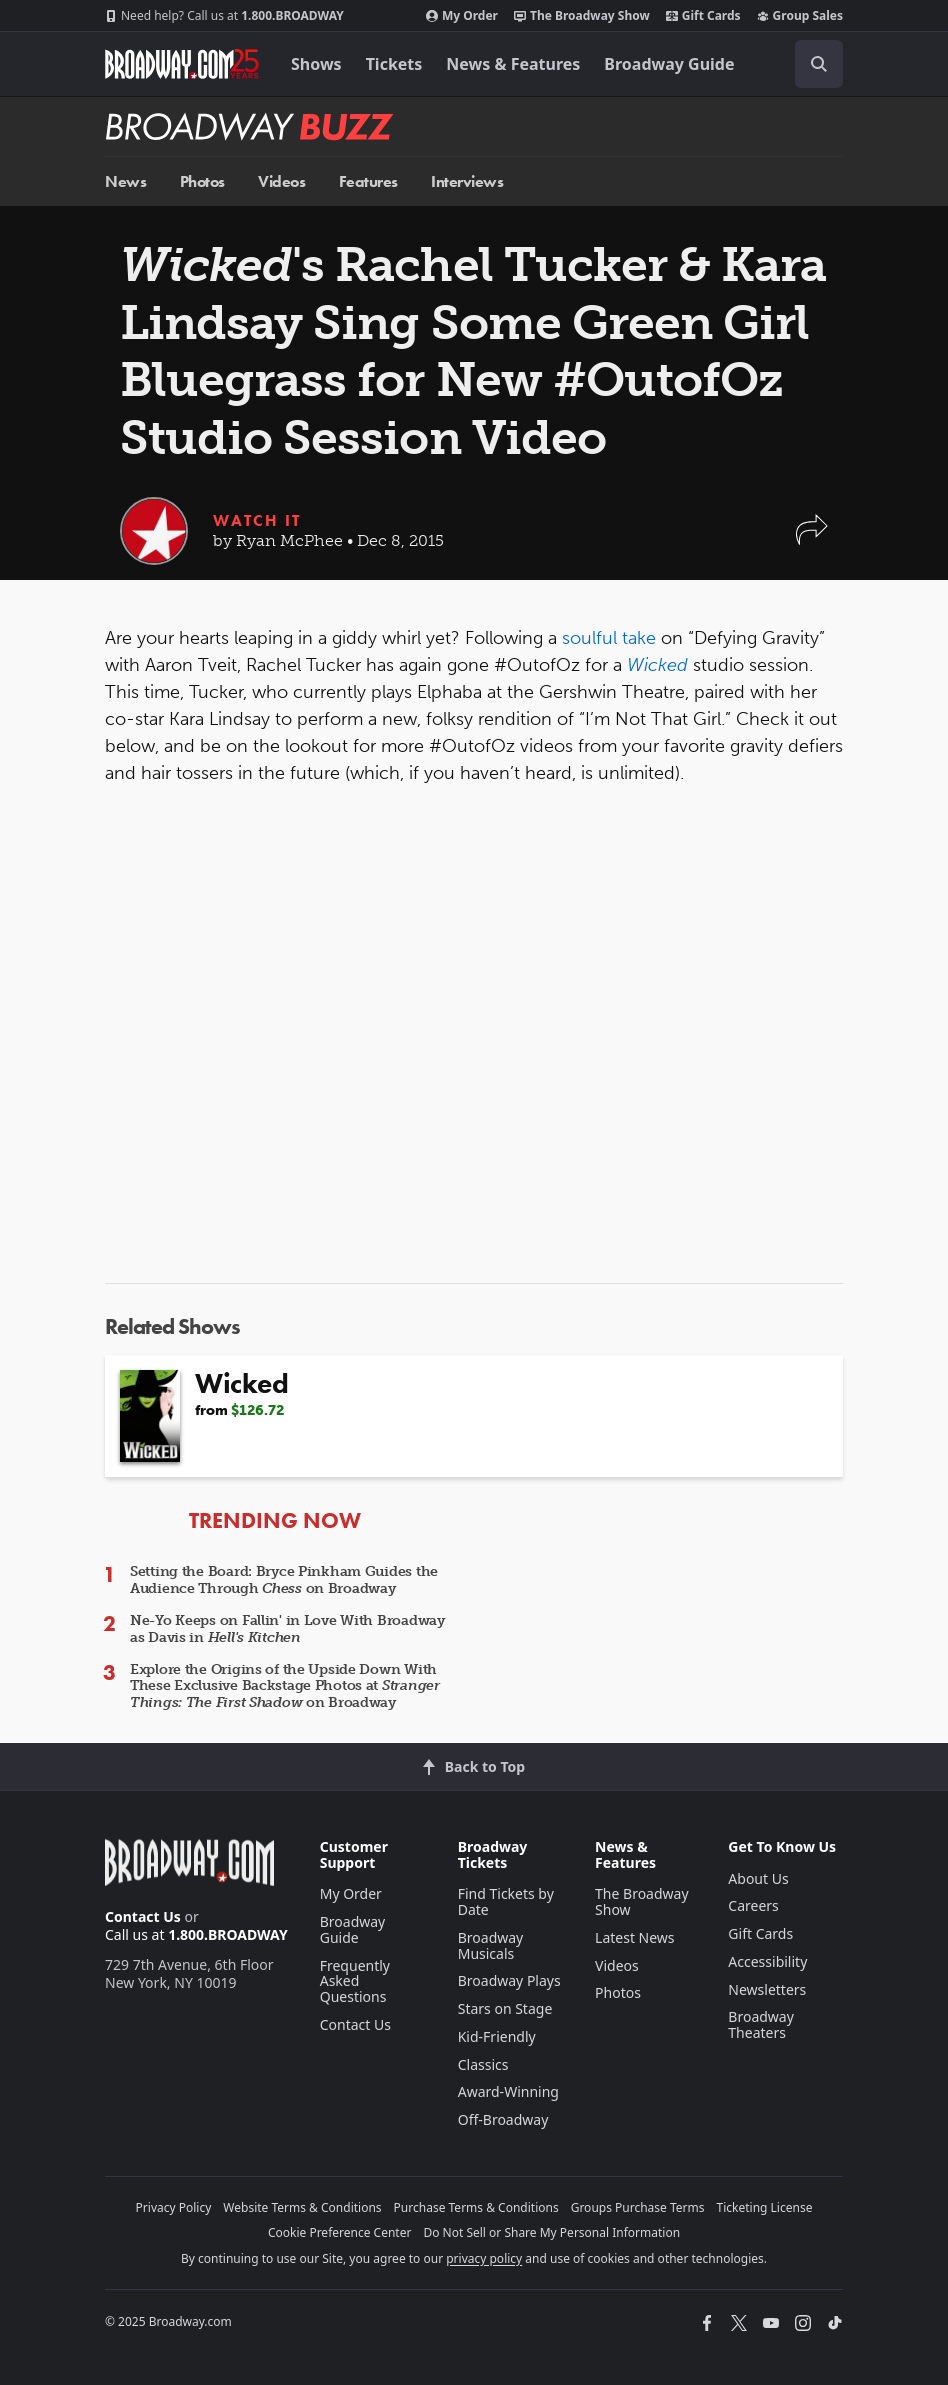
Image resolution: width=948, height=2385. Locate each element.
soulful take (609, 638)
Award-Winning (508, 2091)
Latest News (635, 1937)
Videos (281, 181)
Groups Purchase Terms (638, 2207)
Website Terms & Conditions (302, 2207)
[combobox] (811, 64)
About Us (758, 1878)
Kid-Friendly (497, 2036)
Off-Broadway (503, 2119)
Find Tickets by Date (506, 1901)
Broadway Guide (669, 64)
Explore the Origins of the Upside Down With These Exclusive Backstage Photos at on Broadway (285, 1686)
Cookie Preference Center (340, 2232)
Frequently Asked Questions (355, 1981)
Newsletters (767, 1989)
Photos (202, 181)
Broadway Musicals (491, 1945)
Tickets (394, 64)
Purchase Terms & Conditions (476, 2207)
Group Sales (800, 16)
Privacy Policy (174, 2207)
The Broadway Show (582, 16)
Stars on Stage (505, 2008)
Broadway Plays (509, 1980)
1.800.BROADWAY (224, 16)
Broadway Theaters (761, 2024)
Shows (316, 64)
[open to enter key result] (819, 64)
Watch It (257, 520)
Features (368, 181)
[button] (812, 539)
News (125, 181)
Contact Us (143, 1916)
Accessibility (767, 1961)
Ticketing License (765, 2207)
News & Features (513, 64)
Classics (483, 2064)
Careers (753, 1905)
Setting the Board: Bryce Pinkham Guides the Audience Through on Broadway (284, 1580)
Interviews (467, 181)
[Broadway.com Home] (182, 64)
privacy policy (484, 2258)
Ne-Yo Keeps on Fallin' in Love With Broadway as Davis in (287, 1629)
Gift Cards (703, 16)
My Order (462, 16)
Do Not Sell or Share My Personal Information (551, 2232)
